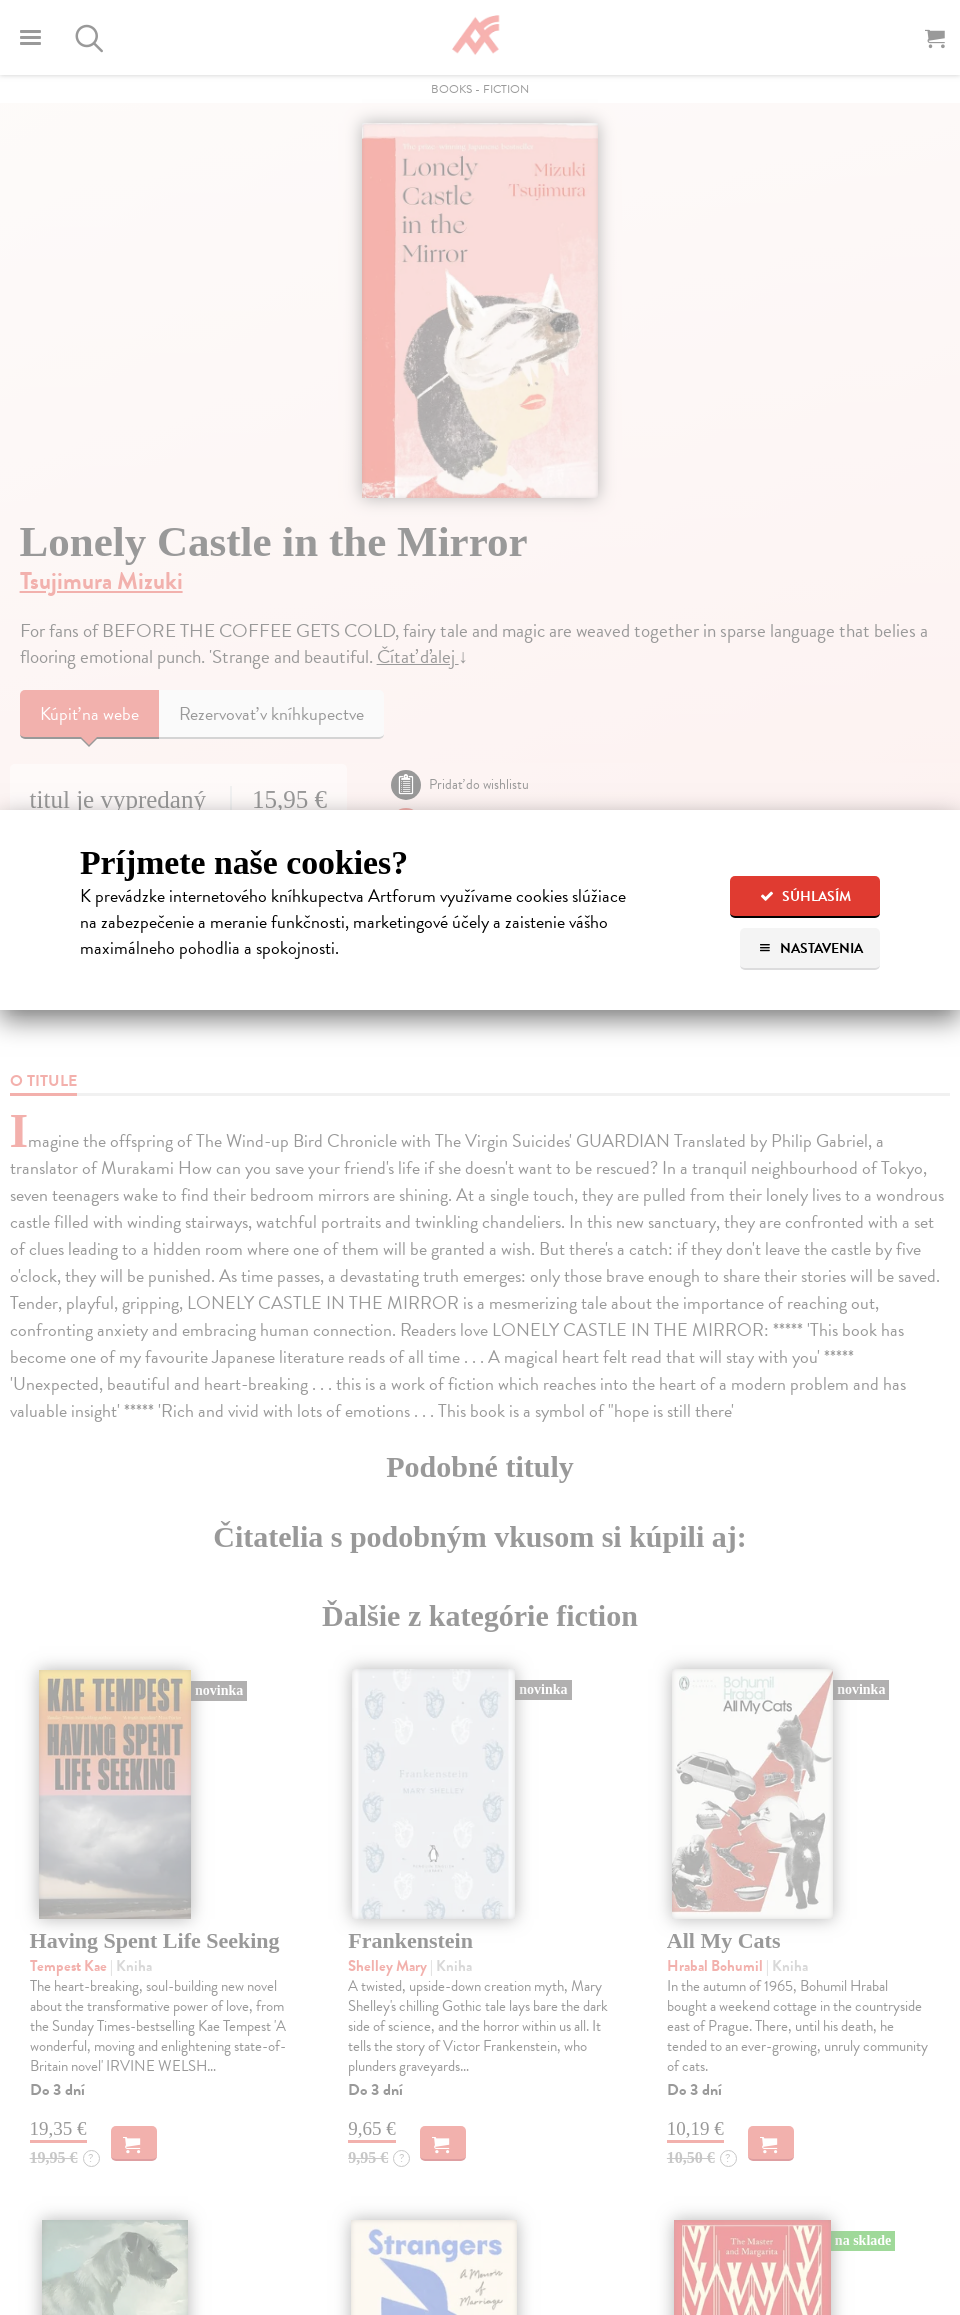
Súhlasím (805, 896)
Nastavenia (810, 948)
